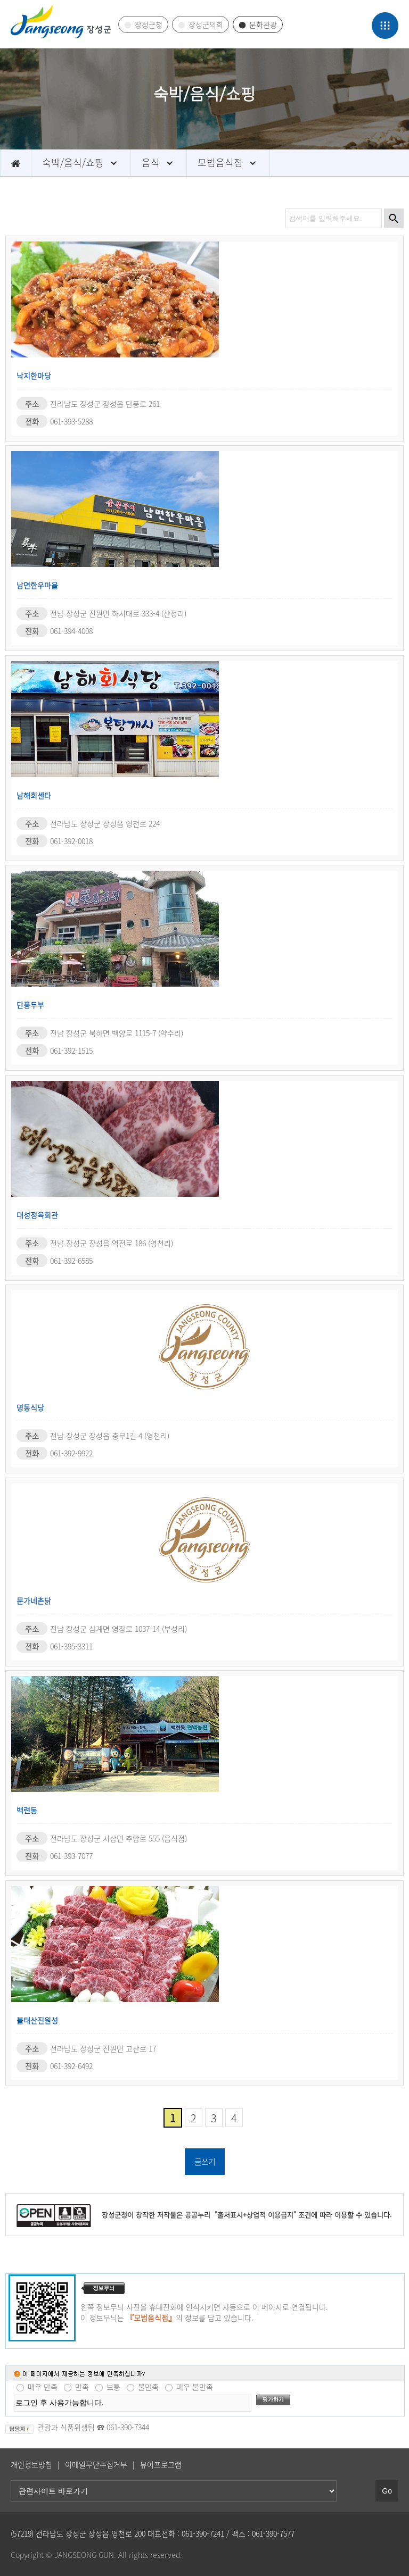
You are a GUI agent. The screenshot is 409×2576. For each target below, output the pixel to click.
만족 (82, 2386)
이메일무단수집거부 (96, 2464)
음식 (151, 162)
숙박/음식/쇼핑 (73, 162)
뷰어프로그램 (161, 2464)
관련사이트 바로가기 (0, 0)
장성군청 (148, 24)
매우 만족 (43, 2386)
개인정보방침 (31, 2464)
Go (387, 2491)
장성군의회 (206, 24)
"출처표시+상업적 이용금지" (254, 2215)
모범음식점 (220, 162)
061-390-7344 (128, 2427)
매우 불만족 (194, 2386)
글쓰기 (204, 2161)
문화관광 (263, 24)
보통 (113, 2386)
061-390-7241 (203, 2533)
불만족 (148, 2386)
